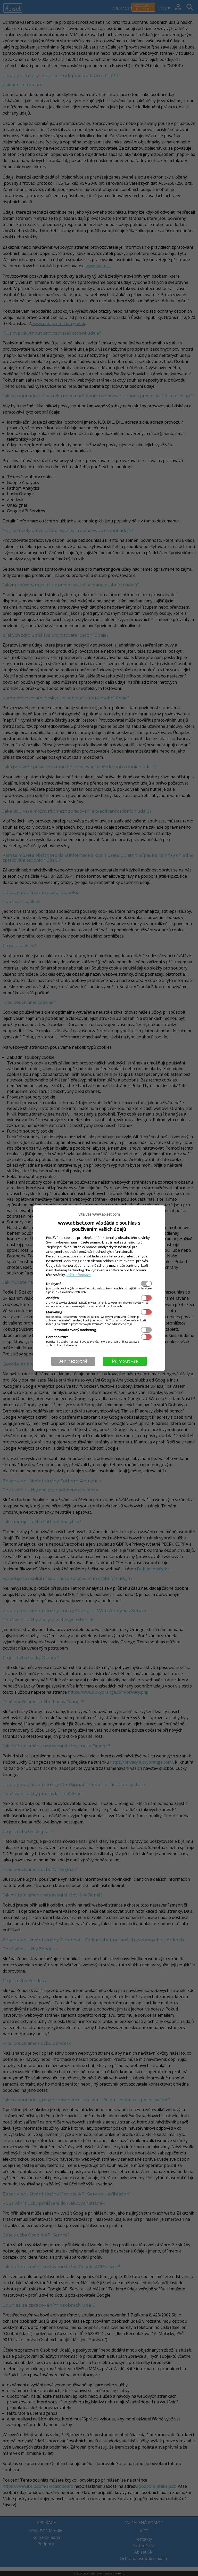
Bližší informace (79, 1274)
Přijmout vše (125, 1361)
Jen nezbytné (73, 1361)
